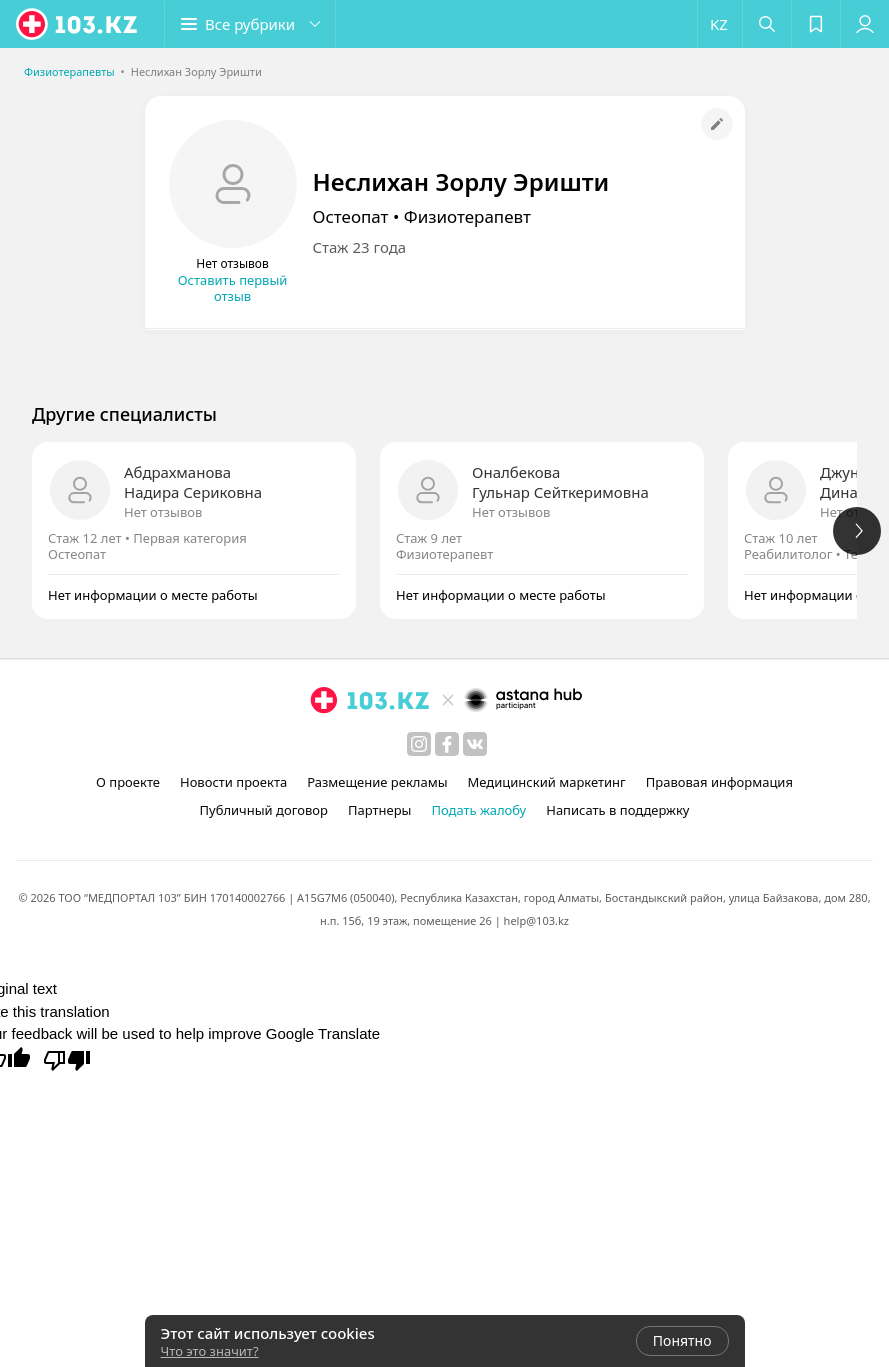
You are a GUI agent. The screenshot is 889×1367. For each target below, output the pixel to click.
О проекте (128, 782)
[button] (250, 24)
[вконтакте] (475, 744)
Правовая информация (719, 782)
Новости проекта (233, 782)
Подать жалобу (478, 810)
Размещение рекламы (377, 782)
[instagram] (419, 744)
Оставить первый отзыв (233, 288)
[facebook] (447, 744)
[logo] (78, 24)
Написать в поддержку (617, 810)
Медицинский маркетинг (547, 782)
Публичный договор (263, 810)
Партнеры (380, 810)
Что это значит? (210, 1351)
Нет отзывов (163, 512)
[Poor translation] (67, 1059)
